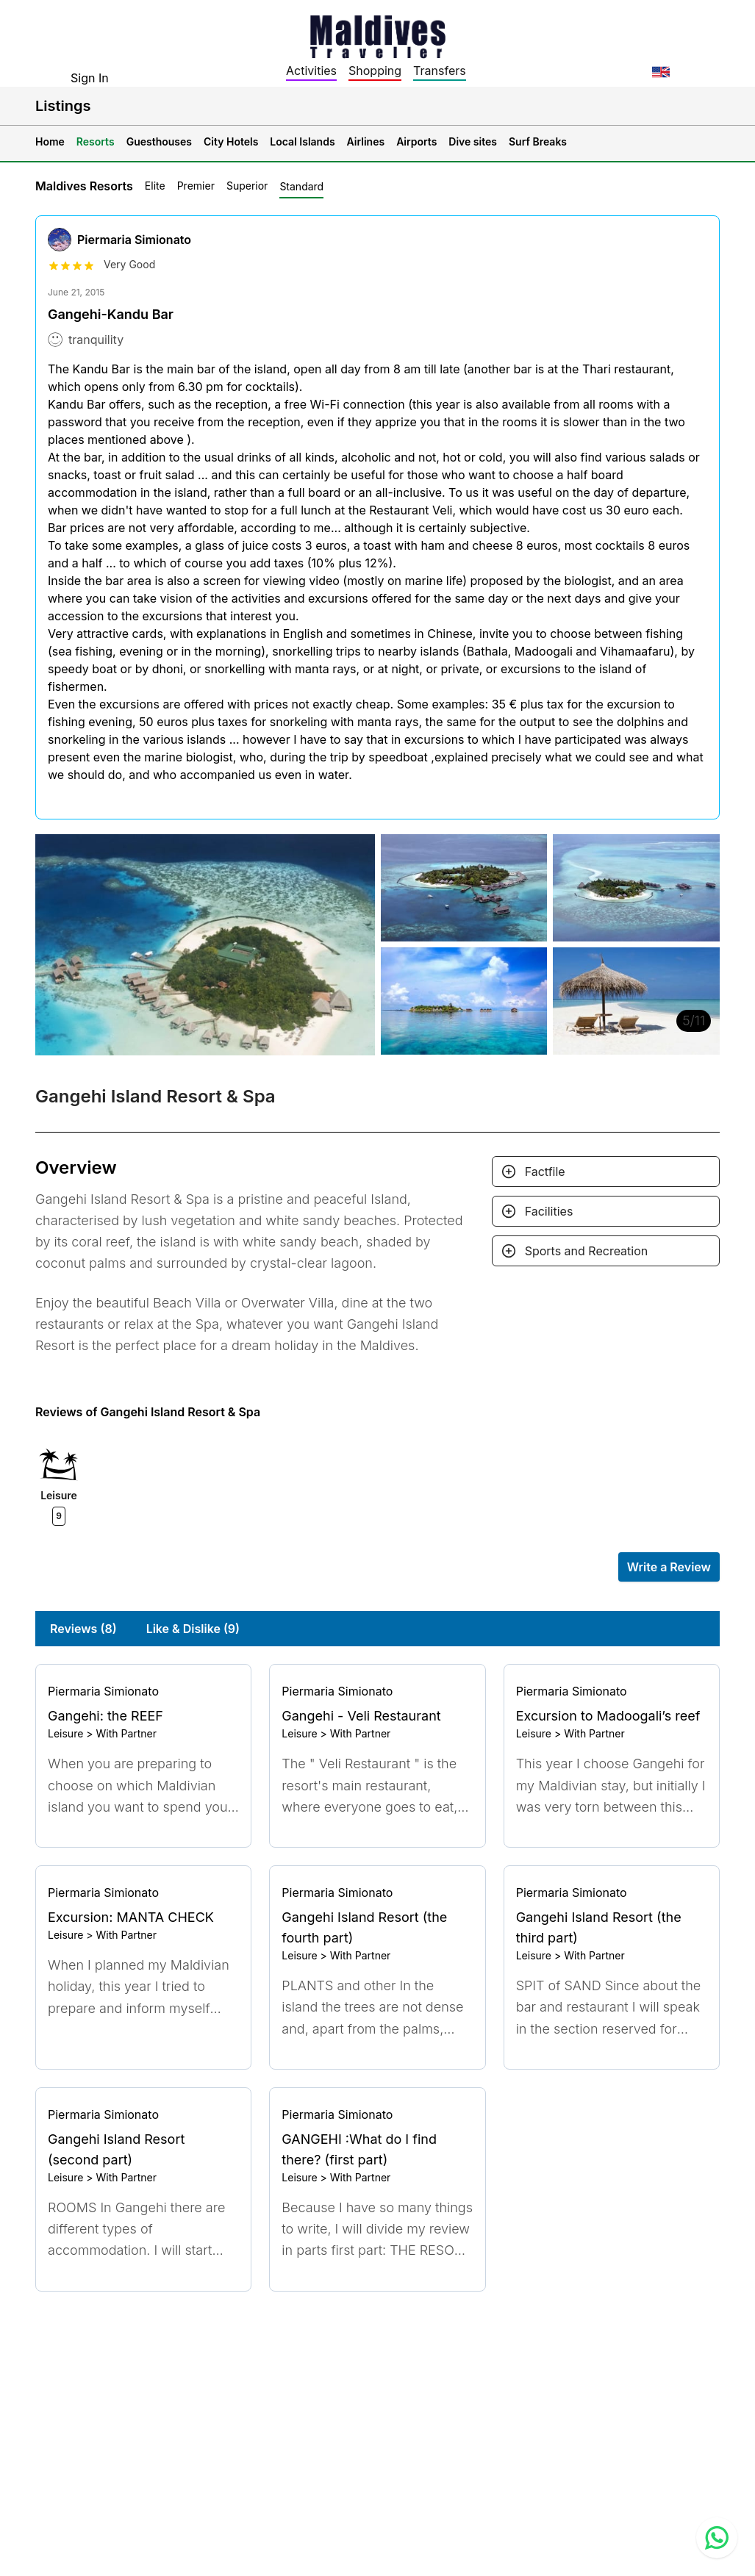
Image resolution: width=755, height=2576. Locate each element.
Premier (196, 185)
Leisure (65, 1733)
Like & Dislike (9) (193, 1628)
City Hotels (231, 141)
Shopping (374, 70)
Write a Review (669, 1567)
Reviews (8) (83, 1628)
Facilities (549, 1211)
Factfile (545, 1171)
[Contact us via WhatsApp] (717, 2538)
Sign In (90, 78)
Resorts (95, 141)
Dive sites (472, 141)
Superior (247, 185)
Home (50, 141)
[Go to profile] (143, 1691)
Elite (155, 185)
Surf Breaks (538, 141)
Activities (311, 70)
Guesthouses (159, 141)
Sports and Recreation (586, 1251)
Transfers (439, 70)
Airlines (366, 141)
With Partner (126, 1733)
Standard (301, 186)
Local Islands (302, 141)
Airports (416, 141)
